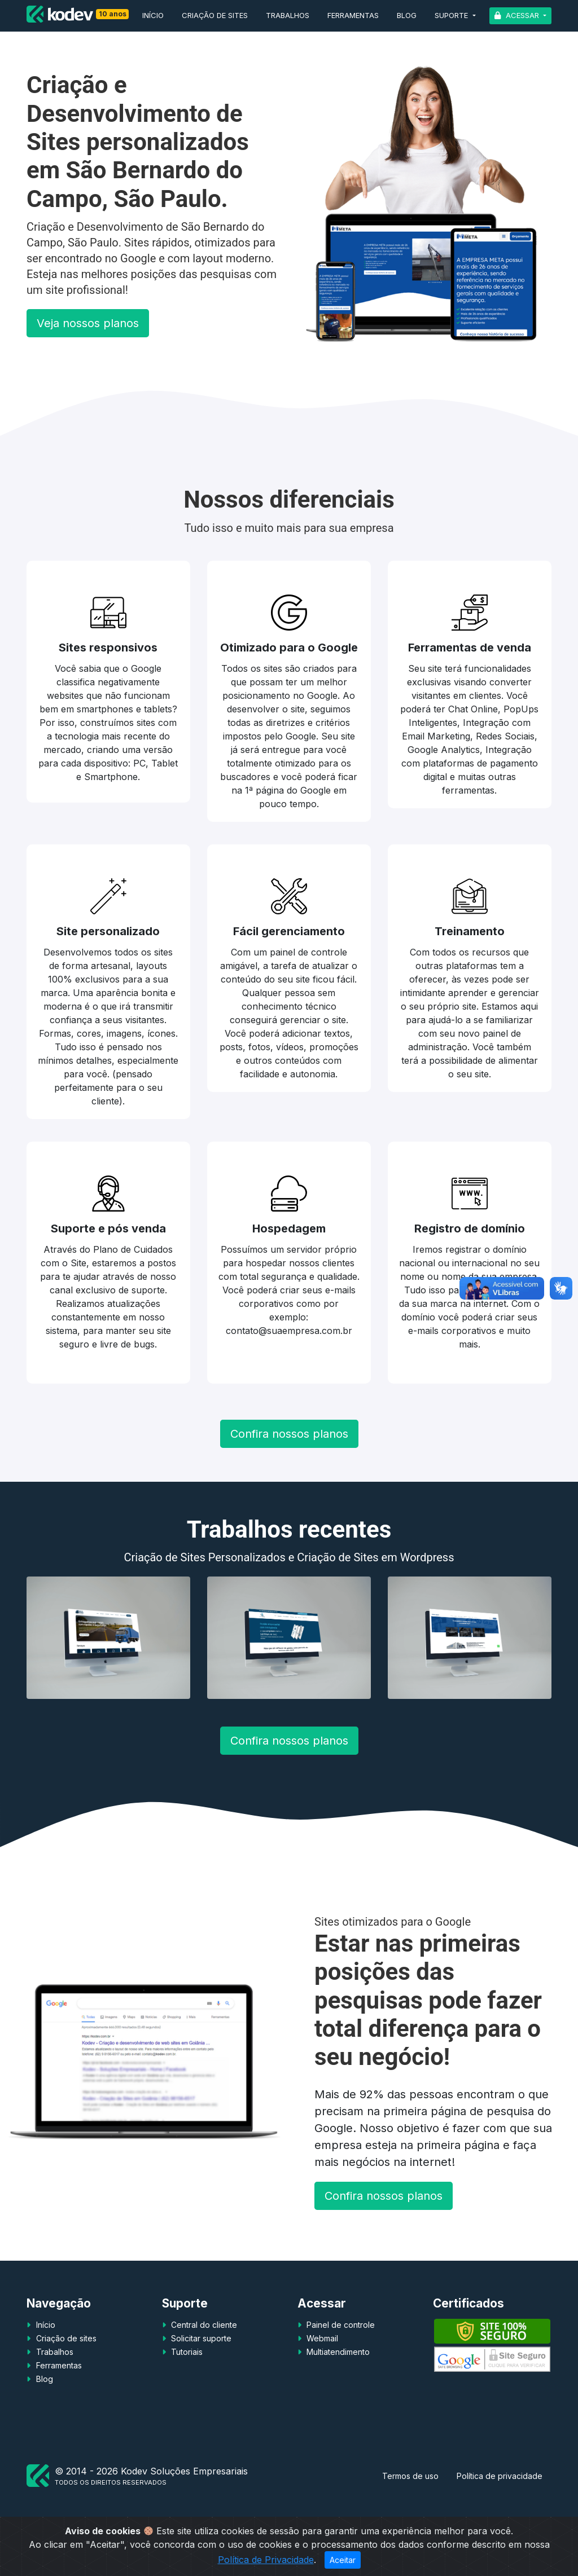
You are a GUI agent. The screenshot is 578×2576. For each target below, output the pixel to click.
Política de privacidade (499, 2476)
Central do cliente (203, 2325)
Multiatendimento (337, 2352)
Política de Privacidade (266, 2559)
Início (153, 15)
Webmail (321, 2338)
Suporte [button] (452, 15)
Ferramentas (353, 15)
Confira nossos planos (289, 1434)
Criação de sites (215, 15)
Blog (407, 15)
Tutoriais (186, 2352)
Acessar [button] (522, 15)
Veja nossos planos (88, 323)
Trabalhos (287, 15)
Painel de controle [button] (339, 2325)
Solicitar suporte (200, 2338)
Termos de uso (410, 2476)
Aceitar (343, 2560)
